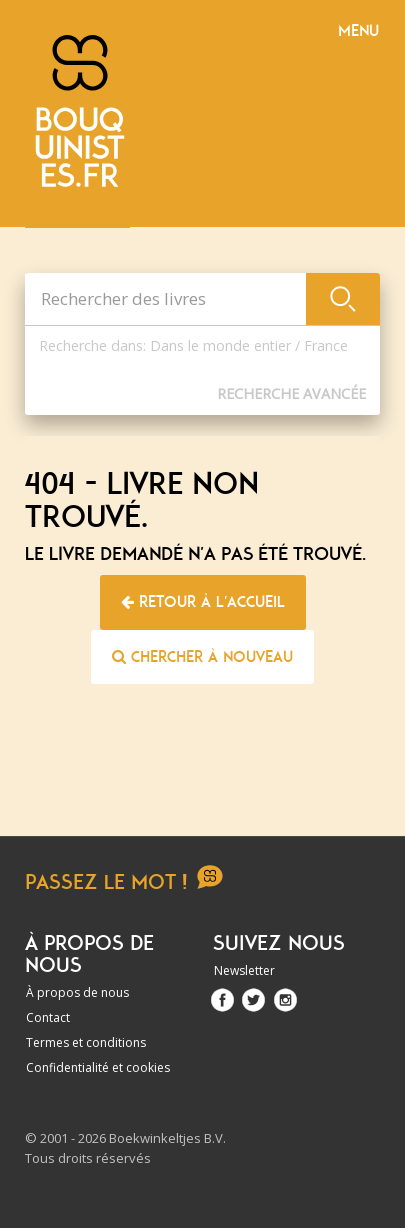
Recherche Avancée (291, 393)
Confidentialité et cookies (98, 1067)
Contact (48, 1017)
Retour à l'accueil (203, 602)
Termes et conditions (86, 1042)
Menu (358, 31)
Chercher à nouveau (202, 657)
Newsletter (244, 970)
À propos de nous (77, 992)
